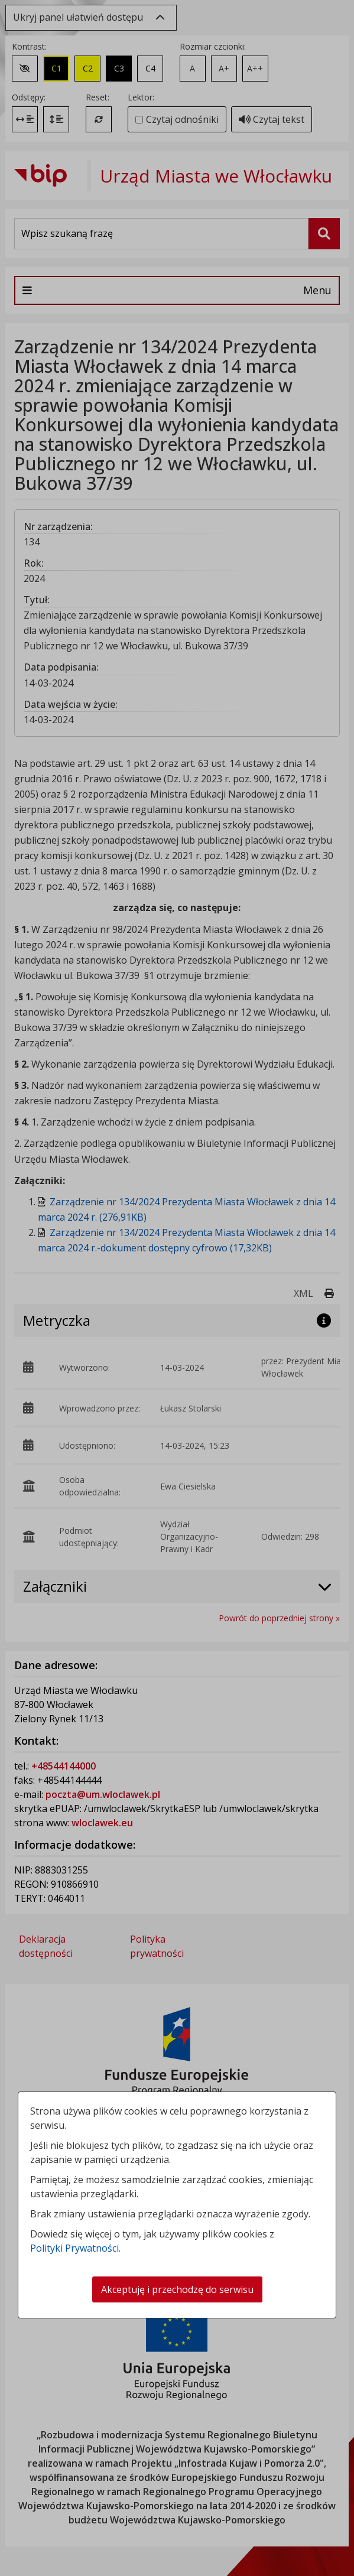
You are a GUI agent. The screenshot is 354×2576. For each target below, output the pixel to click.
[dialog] (177, 1288)
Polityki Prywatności (74, 2248)
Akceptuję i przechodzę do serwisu (177, 2289)
